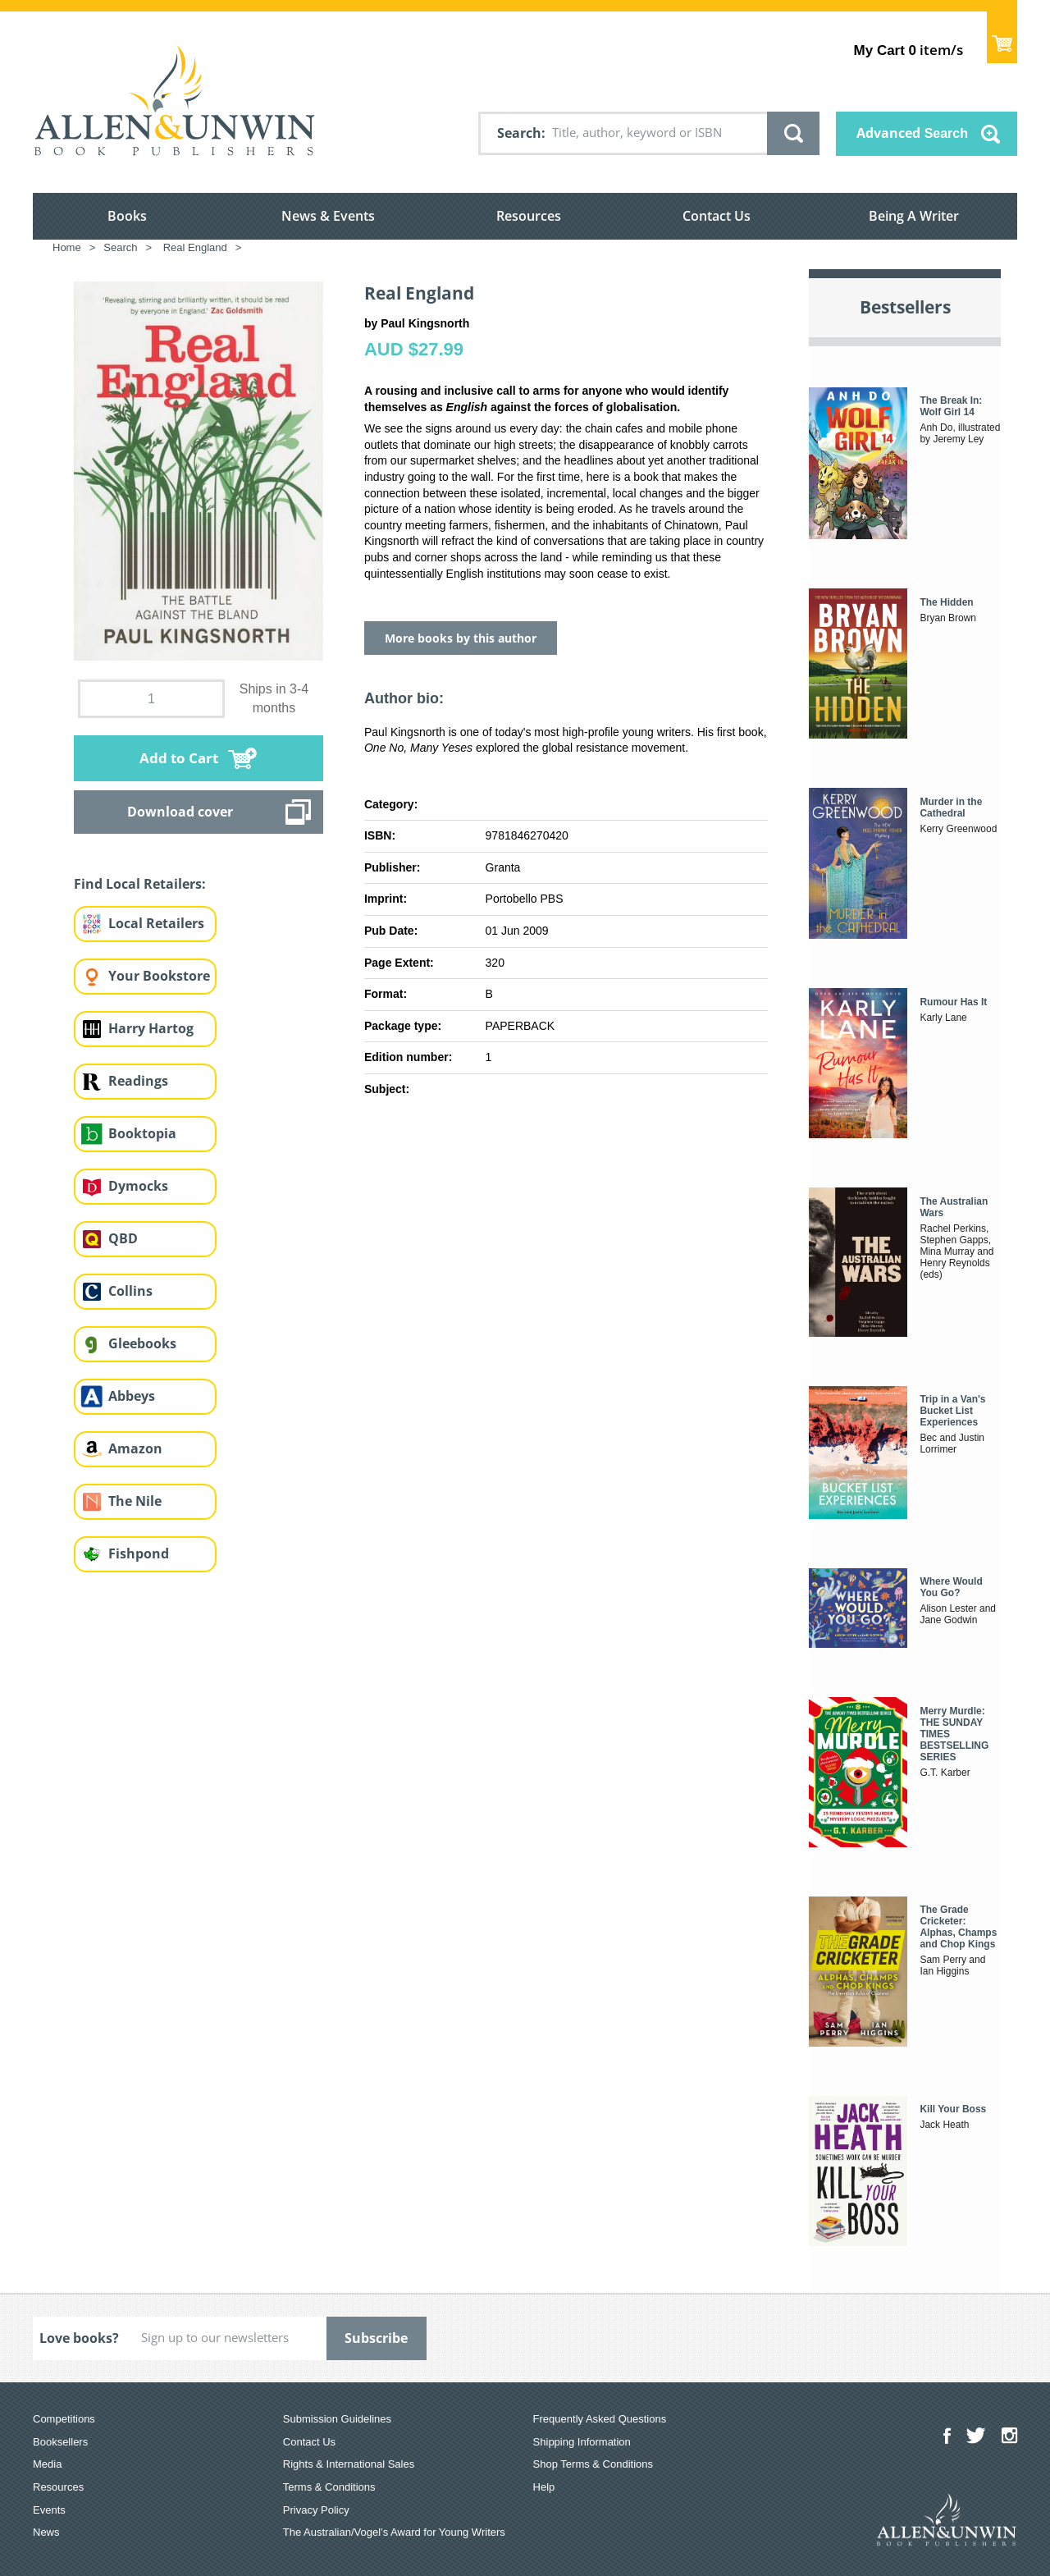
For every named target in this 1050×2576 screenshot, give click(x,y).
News (46, 2532)
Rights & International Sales (348, 2464)
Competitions (64, 2419)
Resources (528, 216)
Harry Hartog (151, 1028)
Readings (138, 1081)
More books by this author (460, 638)
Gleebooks (142, 1343)
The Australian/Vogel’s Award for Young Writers (394, 2532)
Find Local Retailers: (140, 884)
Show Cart (1002, 37)
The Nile (135, 1501)
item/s (908, 49)
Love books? (79, 2338)
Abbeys (131, 1396)
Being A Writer (914, 216)
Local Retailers (156, 923)
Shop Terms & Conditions (593, 2464)
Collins (130, 1291)
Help (544, 2487)
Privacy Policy (316, 2510)
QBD (123, 1238)
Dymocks (138, 1186)
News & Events (328, 216)
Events (49, 2510)
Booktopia (142, 1133)
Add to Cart (178, 757)
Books (127, 216)
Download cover (180, 812)
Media (47, 2464)
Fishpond (138, 1553)
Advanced (912, 133)
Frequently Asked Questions (600, 2419)
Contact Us (716, 216)
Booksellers (60, 2442)
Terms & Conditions (329, 2487)
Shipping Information (582, 2442)
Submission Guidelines (337, 2419)
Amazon (135, 1448)
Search (519, 133)
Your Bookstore (159, 976)
